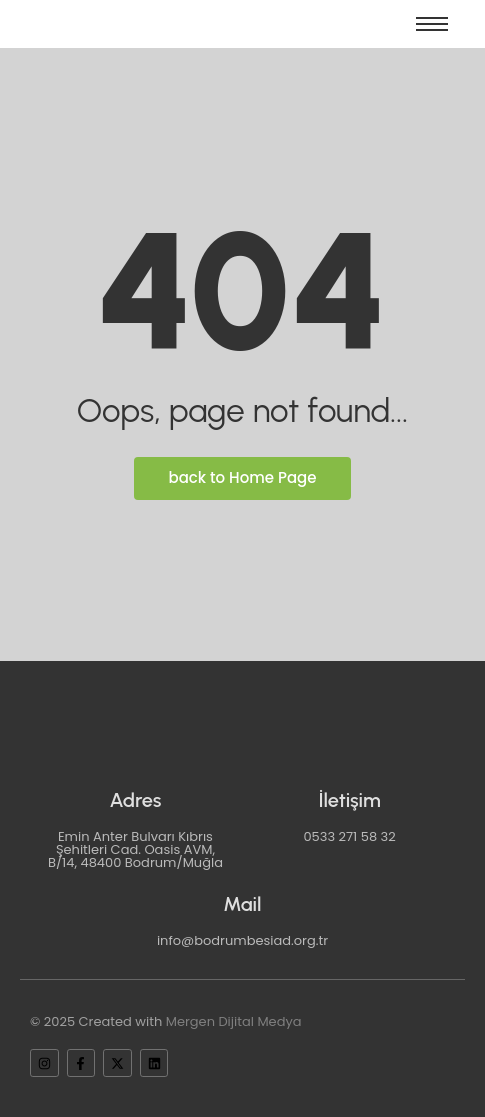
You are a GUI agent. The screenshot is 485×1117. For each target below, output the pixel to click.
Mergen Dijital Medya (234, 1021)
